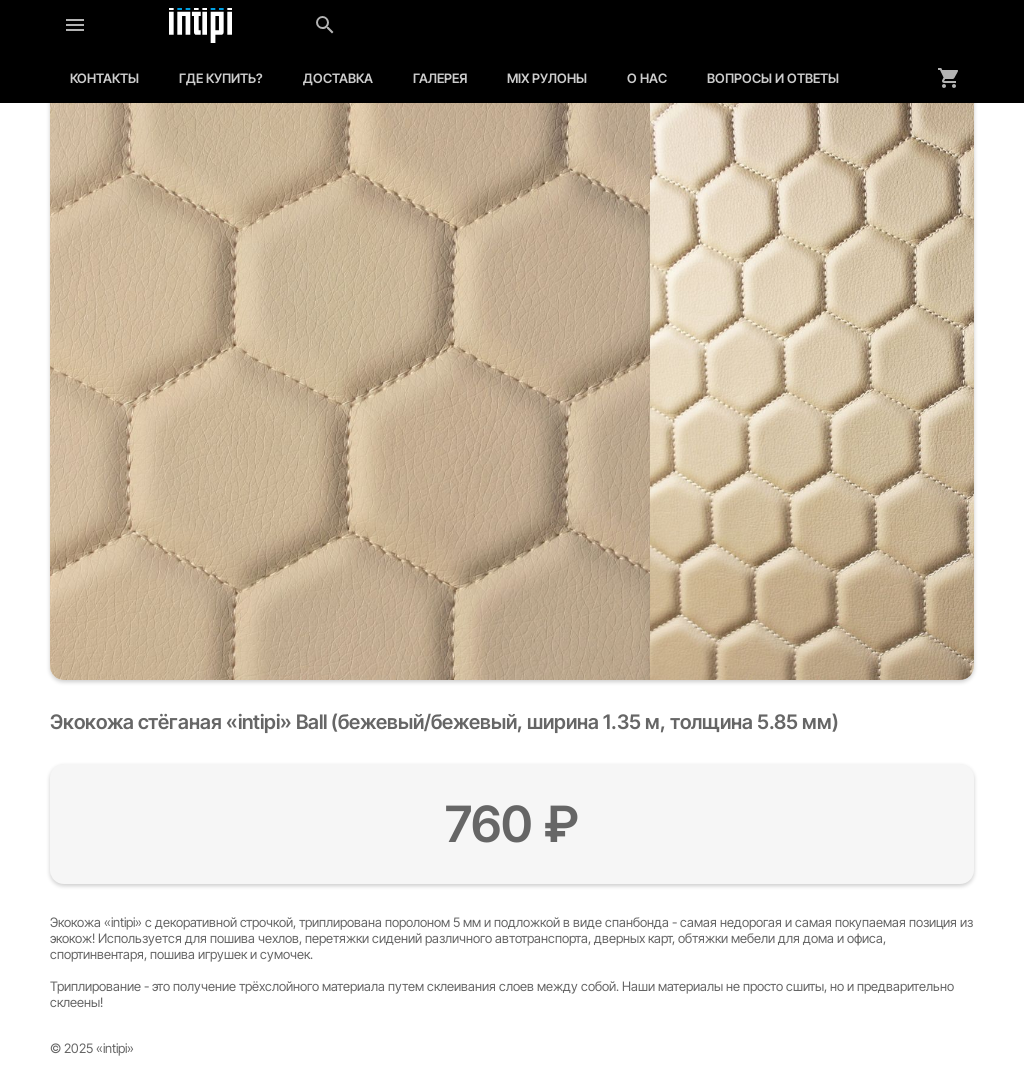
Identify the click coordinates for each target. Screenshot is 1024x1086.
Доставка (338, 78)
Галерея (440, 78)
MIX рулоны (547, 78)
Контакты (104, 78)
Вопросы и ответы (773, 78)
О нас (647, 78)
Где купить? (221, 78)
